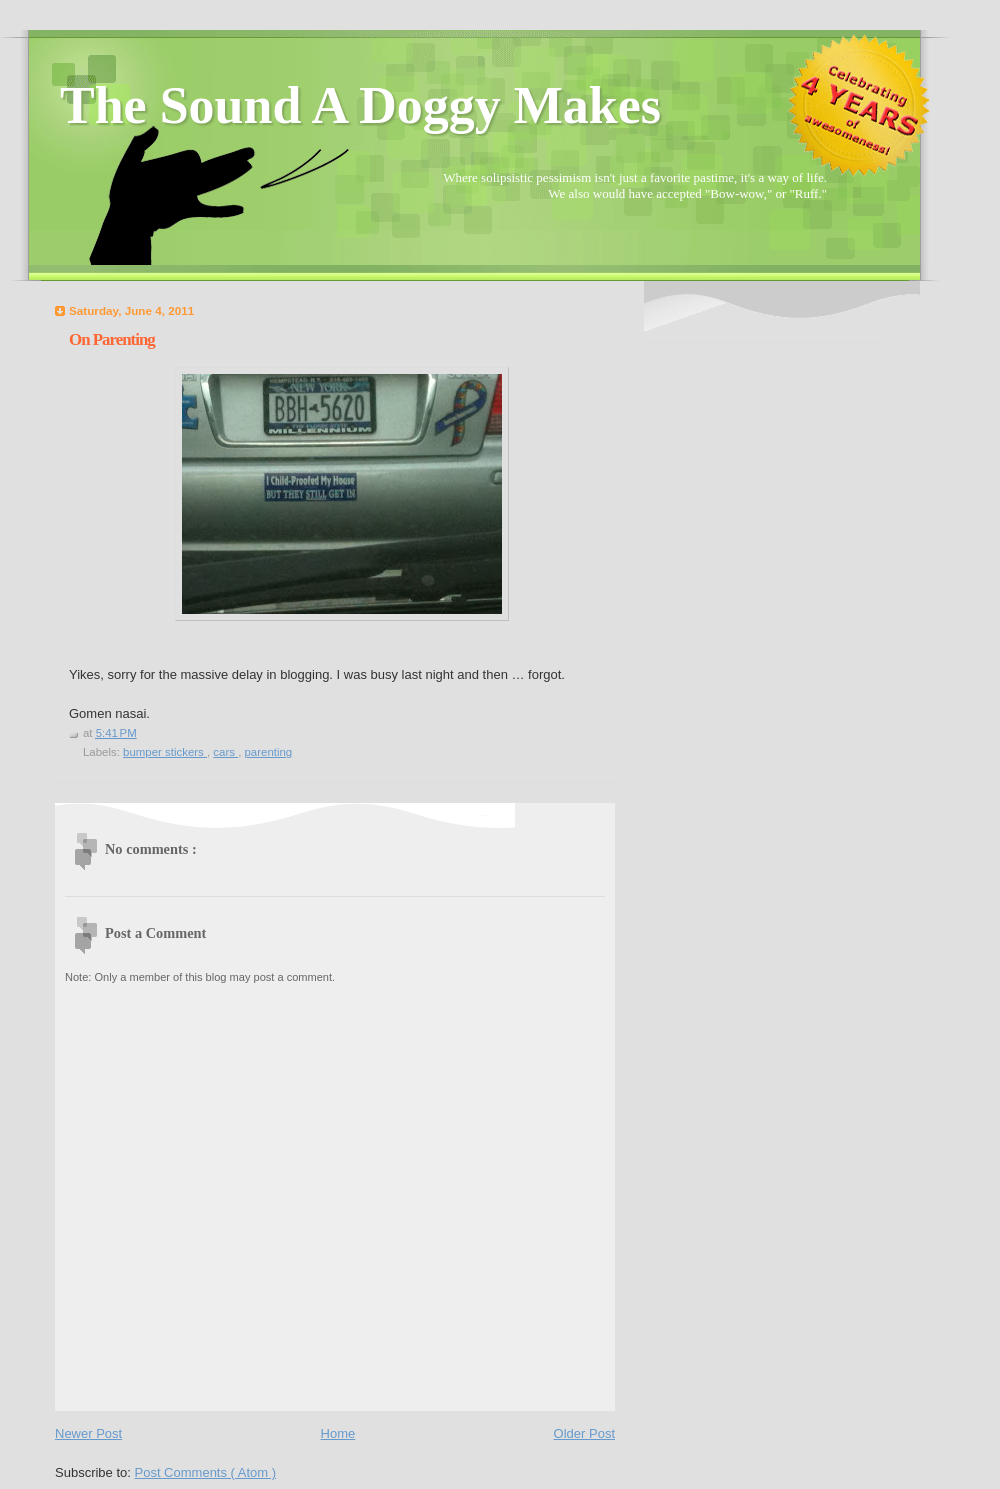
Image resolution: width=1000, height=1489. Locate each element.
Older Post (584, 1433)
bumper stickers (165, 752)
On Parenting (112, 339)
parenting (268, 752)
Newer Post (88, 1433)
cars (225, 752)
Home (338, 1433)
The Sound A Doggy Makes (360, 105)
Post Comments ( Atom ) (206, 1472)
